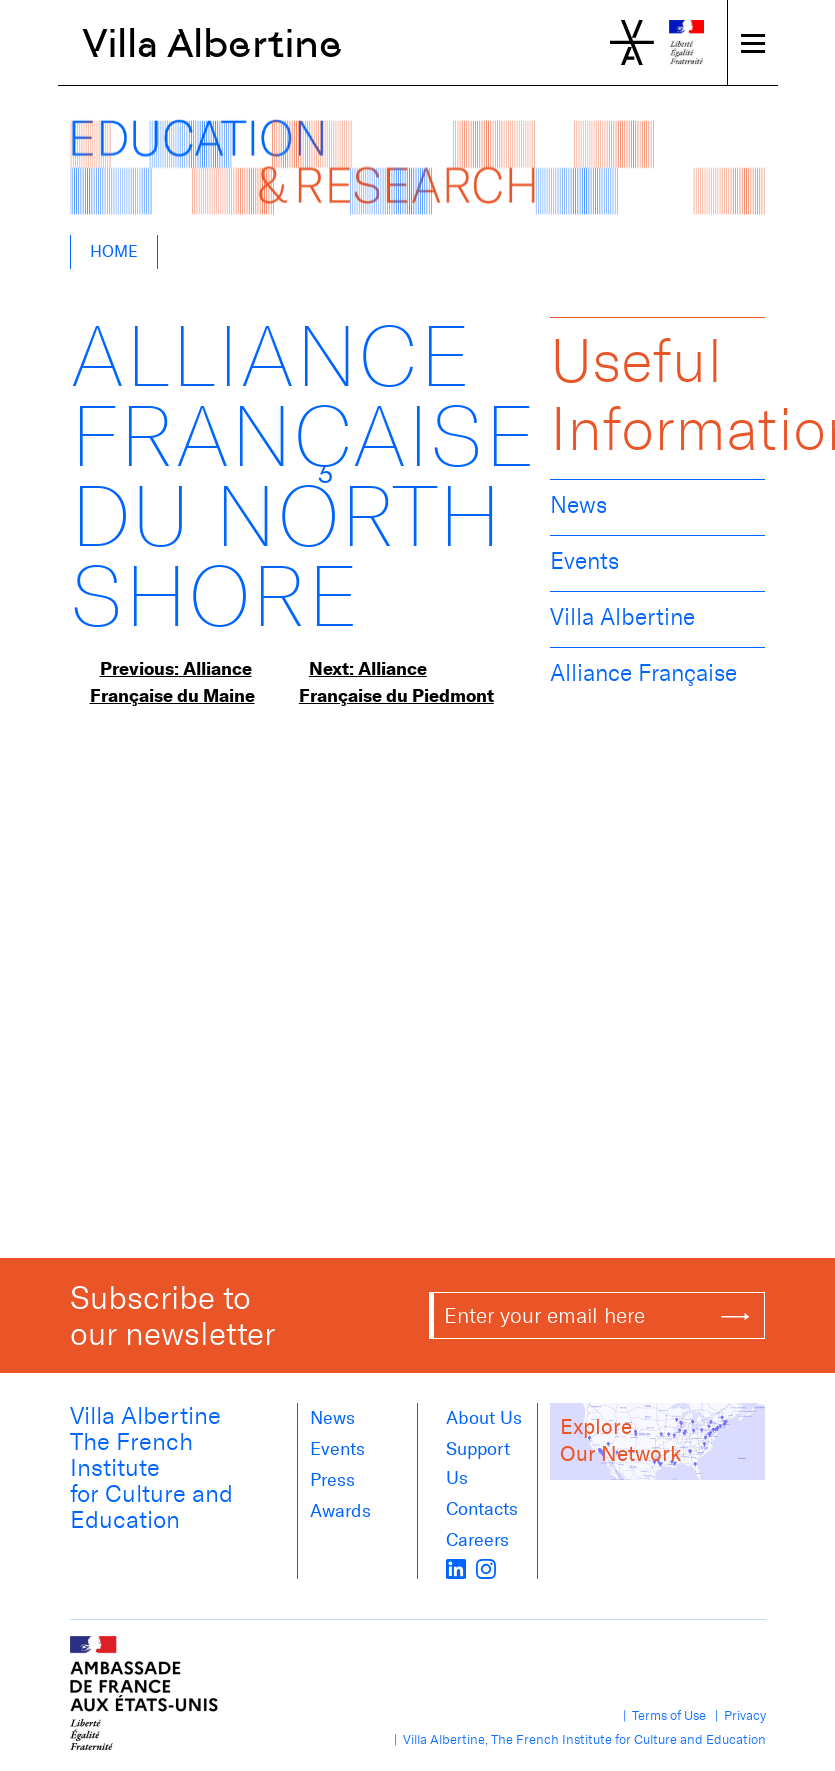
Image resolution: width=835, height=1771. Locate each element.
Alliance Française (643, 673)
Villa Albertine (212, 43)
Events (584, 561)
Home (114, 251)
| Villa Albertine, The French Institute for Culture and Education (577, 1739)
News (578, 505)
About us (484, 1418)
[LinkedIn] (456, 1567)
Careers (477, 1540)
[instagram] (486, 1567)
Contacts (482, 1509)
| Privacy (737, 1715)
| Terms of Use (661, 1715)
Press (332, 1480)
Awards (340, 1511)
